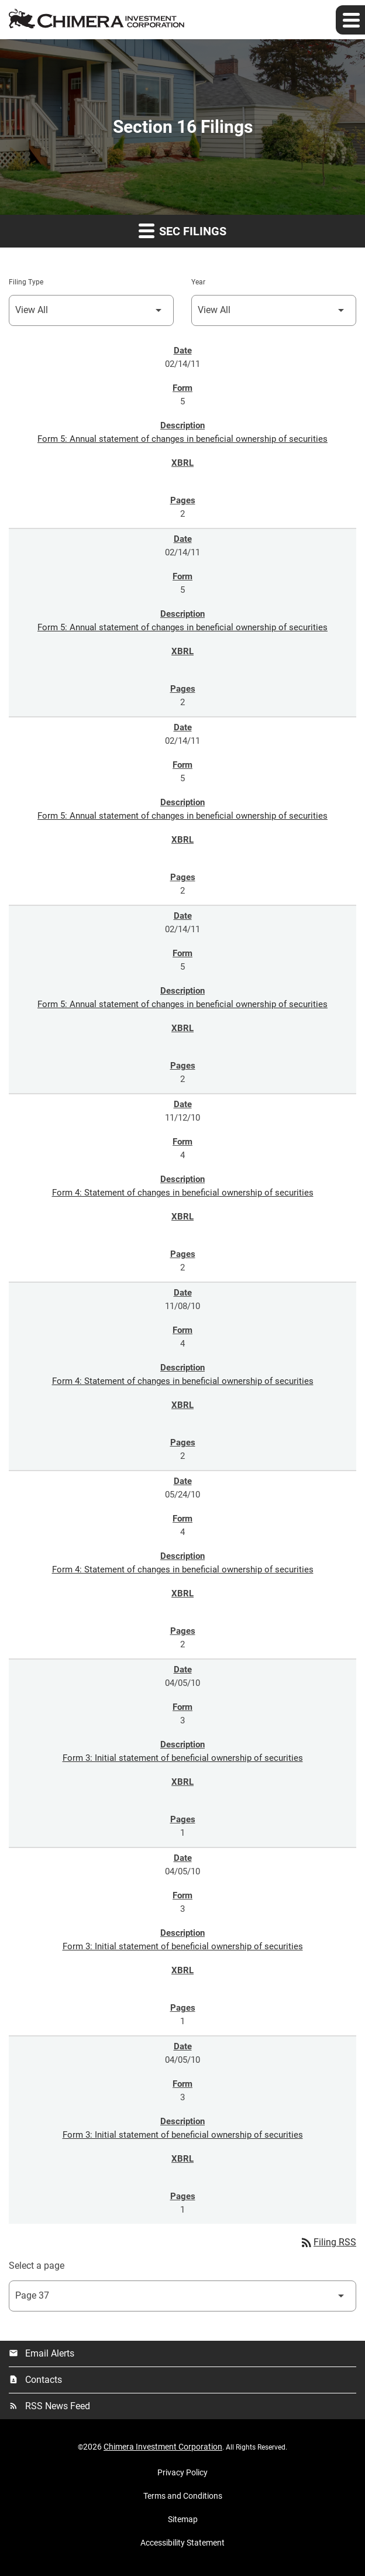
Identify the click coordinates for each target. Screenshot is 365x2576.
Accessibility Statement (182, 2543)
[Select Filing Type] (91, 310)
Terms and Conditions (182, 2496)
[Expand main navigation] (350, 20)
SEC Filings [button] (182, 230)
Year (198, 282)
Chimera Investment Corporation (163, 2446)
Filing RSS (327, 2242)
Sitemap (183, 2519)
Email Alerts (41, 2353)
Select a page (36, 2265)
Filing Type (26, 282)
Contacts (35, 2379)
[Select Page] (182, 2295)
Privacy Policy (182, 2472)
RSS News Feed (49, 2406)
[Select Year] (273, 310)
